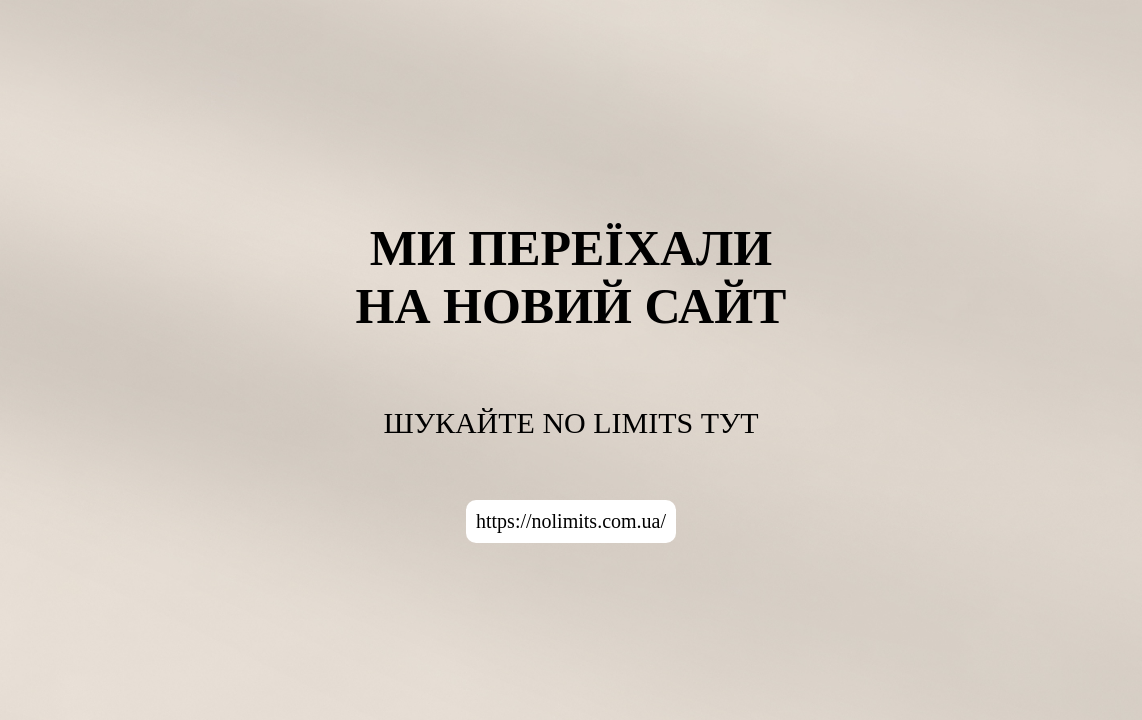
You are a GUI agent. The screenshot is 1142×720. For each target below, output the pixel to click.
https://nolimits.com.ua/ (571, 521)
